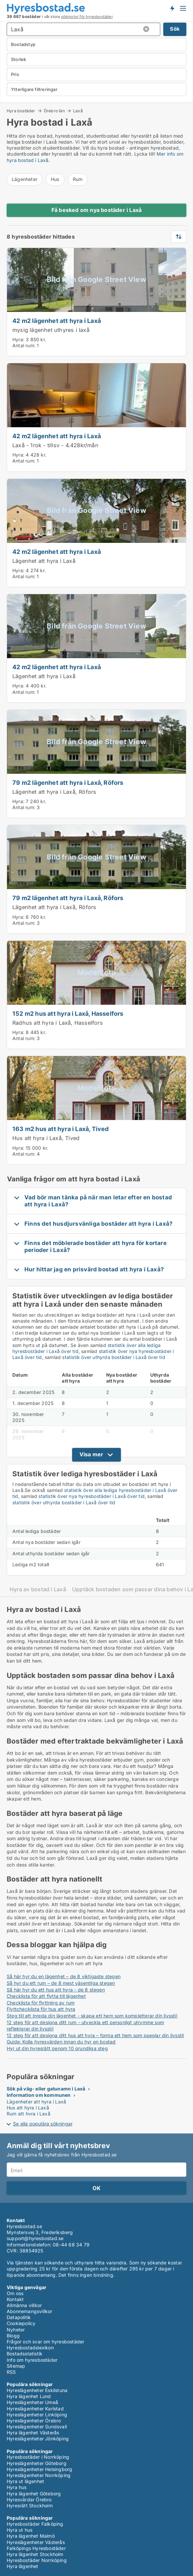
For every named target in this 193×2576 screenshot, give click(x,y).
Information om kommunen (39, 2095)
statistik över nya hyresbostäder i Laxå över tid (91, 1496)
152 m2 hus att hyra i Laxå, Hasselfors (68, 1013)
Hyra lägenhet (22, 2566)
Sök (175, 29)
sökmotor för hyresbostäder (87, 16)
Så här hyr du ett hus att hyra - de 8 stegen (56, 1989)
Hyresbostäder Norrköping (37, 2560)
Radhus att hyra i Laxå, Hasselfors (57, 1022)
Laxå (78, 111)
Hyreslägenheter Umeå (32, 2402)
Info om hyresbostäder (32, 2360)
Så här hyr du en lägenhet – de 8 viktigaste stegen (64, 1976)
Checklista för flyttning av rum (40, 2002)
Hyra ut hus (19, 2530)
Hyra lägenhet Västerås (33, 2432)
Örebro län (54, 110)
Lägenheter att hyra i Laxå (36, 2101)
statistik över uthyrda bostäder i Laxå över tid (113, 1357)
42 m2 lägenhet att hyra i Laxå (56, 320)
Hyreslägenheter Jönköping (38, 2438)
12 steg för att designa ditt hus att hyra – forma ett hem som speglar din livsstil (95, 2035)
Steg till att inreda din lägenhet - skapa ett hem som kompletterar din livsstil (92, 2015)
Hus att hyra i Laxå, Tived (45, 1138)
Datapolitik (19, 2317)
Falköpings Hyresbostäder (36, 2548)
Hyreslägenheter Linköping (37, 2414)
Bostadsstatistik (24, 2353)
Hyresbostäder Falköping (35, 2524)
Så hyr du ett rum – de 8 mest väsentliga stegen (61, 1983)
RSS (11, 2372)
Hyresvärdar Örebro (29, 2499)
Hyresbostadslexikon (30, 2347)
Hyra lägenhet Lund (29, 2396)
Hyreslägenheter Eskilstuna (37, 2390)
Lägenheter (24, 179)
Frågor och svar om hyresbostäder (45, 2341)
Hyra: (19, 339)
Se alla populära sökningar (42, 2123)
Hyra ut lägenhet (25, 2481)
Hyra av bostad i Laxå (38, 1589)
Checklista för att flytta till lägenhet (46, 1996)
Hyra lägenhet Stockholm (35, 2554)
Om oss (15, 2293)
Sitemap (16, 2366)
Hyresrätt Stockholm (30, 2505)
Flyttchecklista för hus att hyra (41, 2009)
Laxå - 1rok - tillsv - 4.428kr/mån (55, 445)
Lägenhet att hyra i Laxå (43, 561)
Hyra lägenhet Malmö (31, 2536)
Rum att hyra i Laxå (28, 2113)
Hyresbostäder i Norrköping (38, 2457)
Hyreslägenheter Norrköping (38, 2475)
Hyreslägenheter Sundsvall (37, 2426)
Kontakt (15, 2299)
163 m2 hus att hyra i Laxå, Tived (60, 1128)
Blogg (13, 2335)
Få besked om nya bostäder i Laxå (96, 210)
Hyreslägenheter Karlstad (35, 2408)
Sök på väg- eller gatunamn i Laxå (46, 2088)
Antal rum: (23, 345)
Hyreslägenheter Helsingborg (39, 2469)
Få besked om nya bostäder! (172, 8)
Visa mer (91, 1454)
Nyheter (16, 2329)
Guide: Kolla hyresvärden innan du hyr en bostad (61, 2041)
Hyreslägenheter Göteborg (36, 2463)
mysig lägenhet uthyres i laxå (50, 330)
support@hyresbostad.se (35, 2238)
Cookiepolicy (21, 2323)
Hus (55, 179)
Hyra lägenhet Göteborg (34, 2493)
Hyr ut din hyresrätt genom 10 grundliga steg (57, 2048)
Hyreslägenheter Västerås (36, 2542)
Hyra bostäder (21, 110)
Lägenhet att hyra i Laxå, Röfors (54, 791)
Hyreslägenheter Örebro (34, 2420)
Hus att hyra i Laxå (28, 2107)
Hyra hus (17, 2487)
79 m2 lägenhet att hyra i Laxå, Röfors (68, 782)
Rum (78, 179)
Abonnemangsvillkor (29, 2311)
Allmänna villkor (24, 2305)
